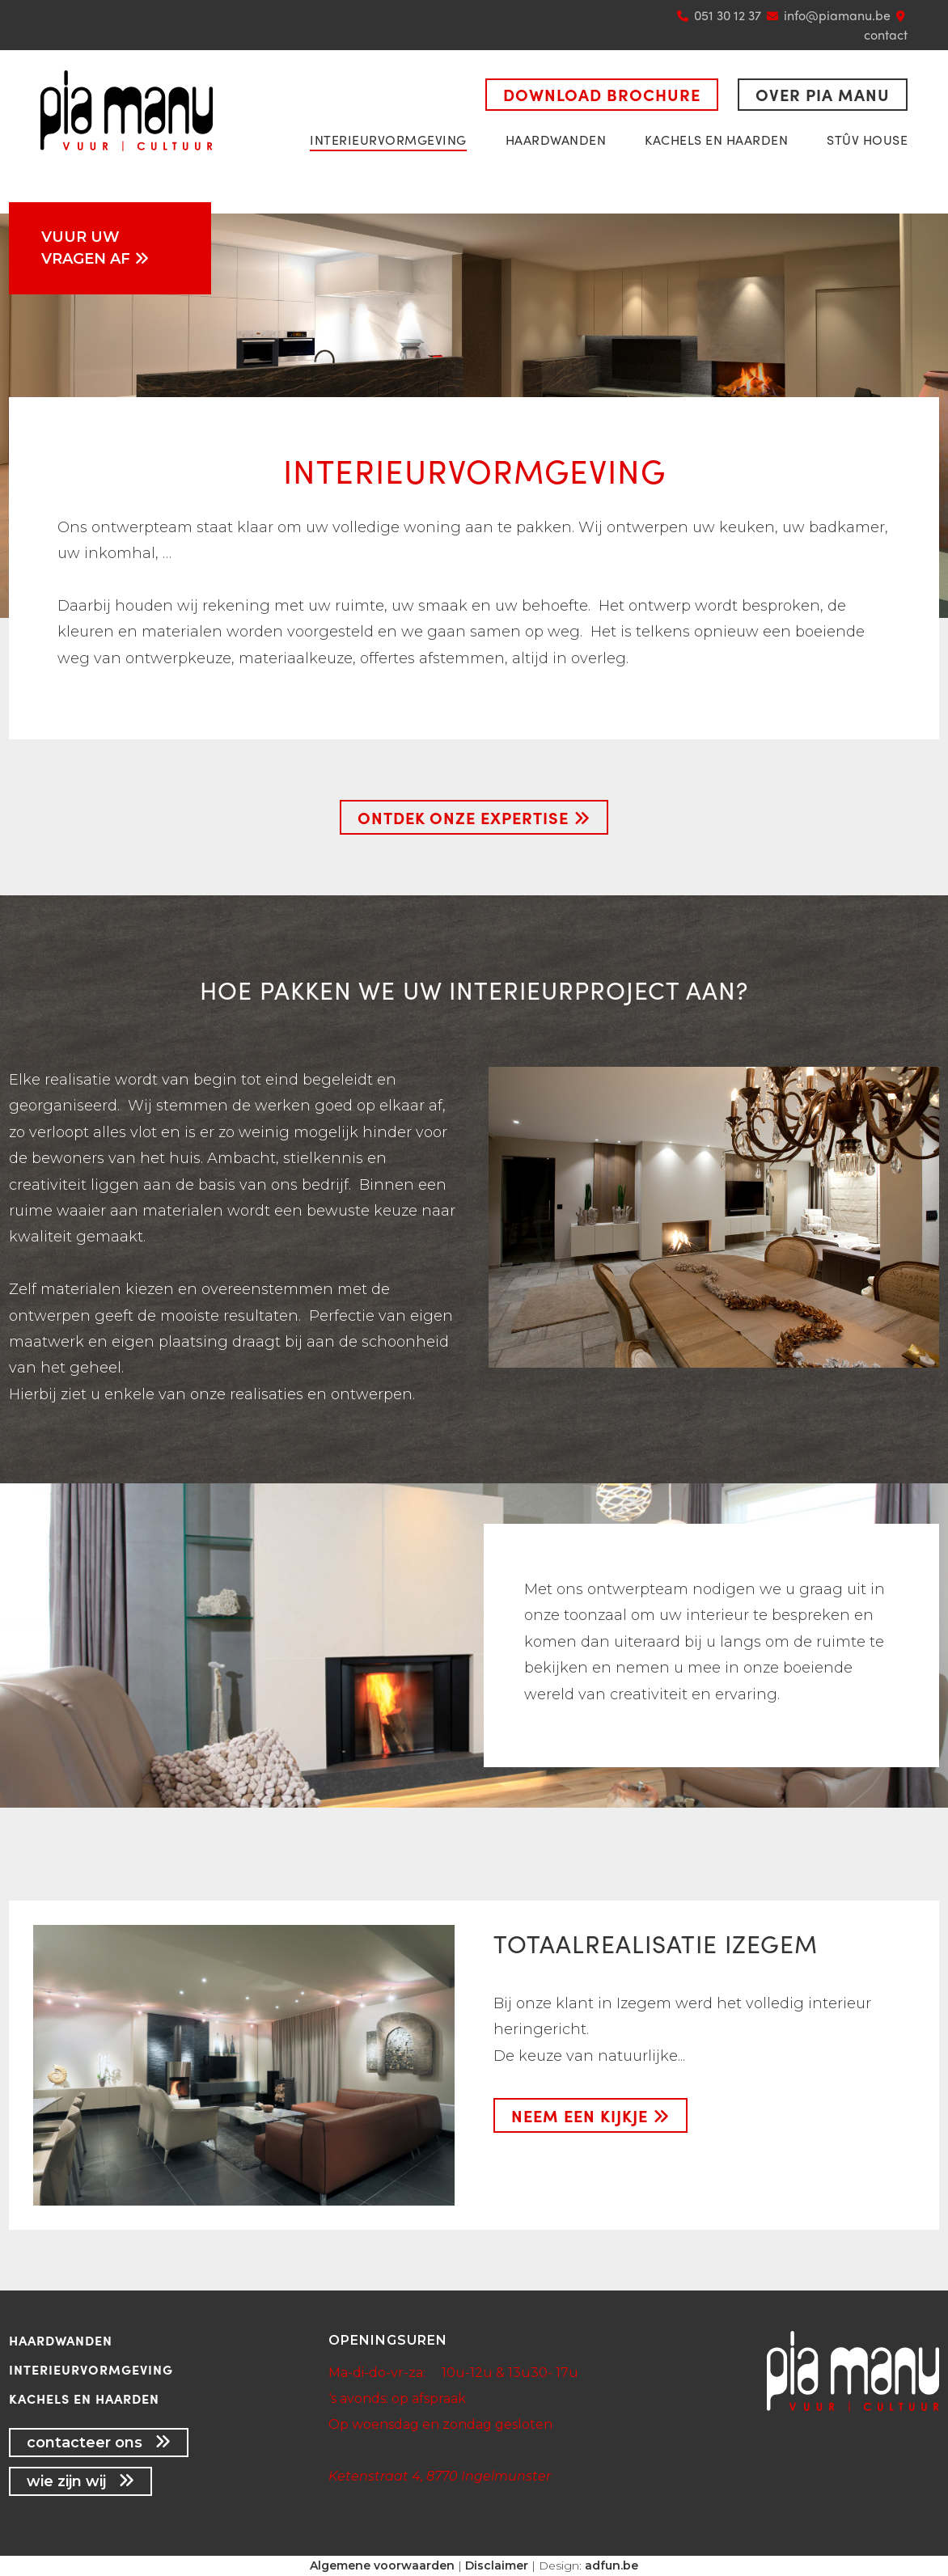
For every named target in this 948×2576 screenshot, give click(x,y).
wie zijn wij (80, 2481)
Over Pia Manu (822, 94)
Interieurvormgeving (388, 139)
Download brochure (601, 94)
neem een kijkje (590, 2115)
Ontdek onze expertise (474, 817)
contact (886, 34)
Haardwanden (556, 139)
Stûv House (867, 139)
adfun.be (611, 2565)
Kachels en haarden (716, 139)
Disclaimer (496, 2565)
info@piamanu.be (837, 15)
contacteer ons (99, 2442)
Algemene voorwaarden (382, 2565)
